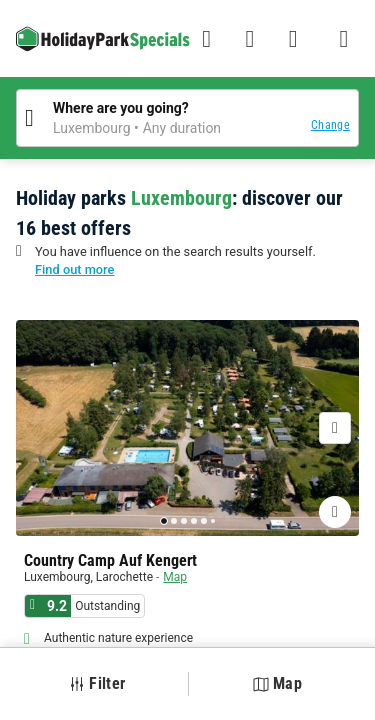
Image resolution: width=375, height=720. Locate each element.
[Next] (335, 428)
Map (175, 577)
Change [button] (330, 125)
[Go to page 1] (164, 521)
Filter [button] (97, 683)
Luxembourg (57, 577)
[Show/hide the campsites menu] (344, 39)
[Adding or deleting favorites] (335, 512)
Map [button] (277, 683)
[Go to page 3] (184, 521)
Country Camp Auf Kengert (110, 561)
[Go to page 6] (213, 521)
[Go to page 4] (194, 521)
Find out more (74, 269)
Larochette (124, 577)
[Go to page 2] (174, 521)
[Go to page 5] (204, 521)
